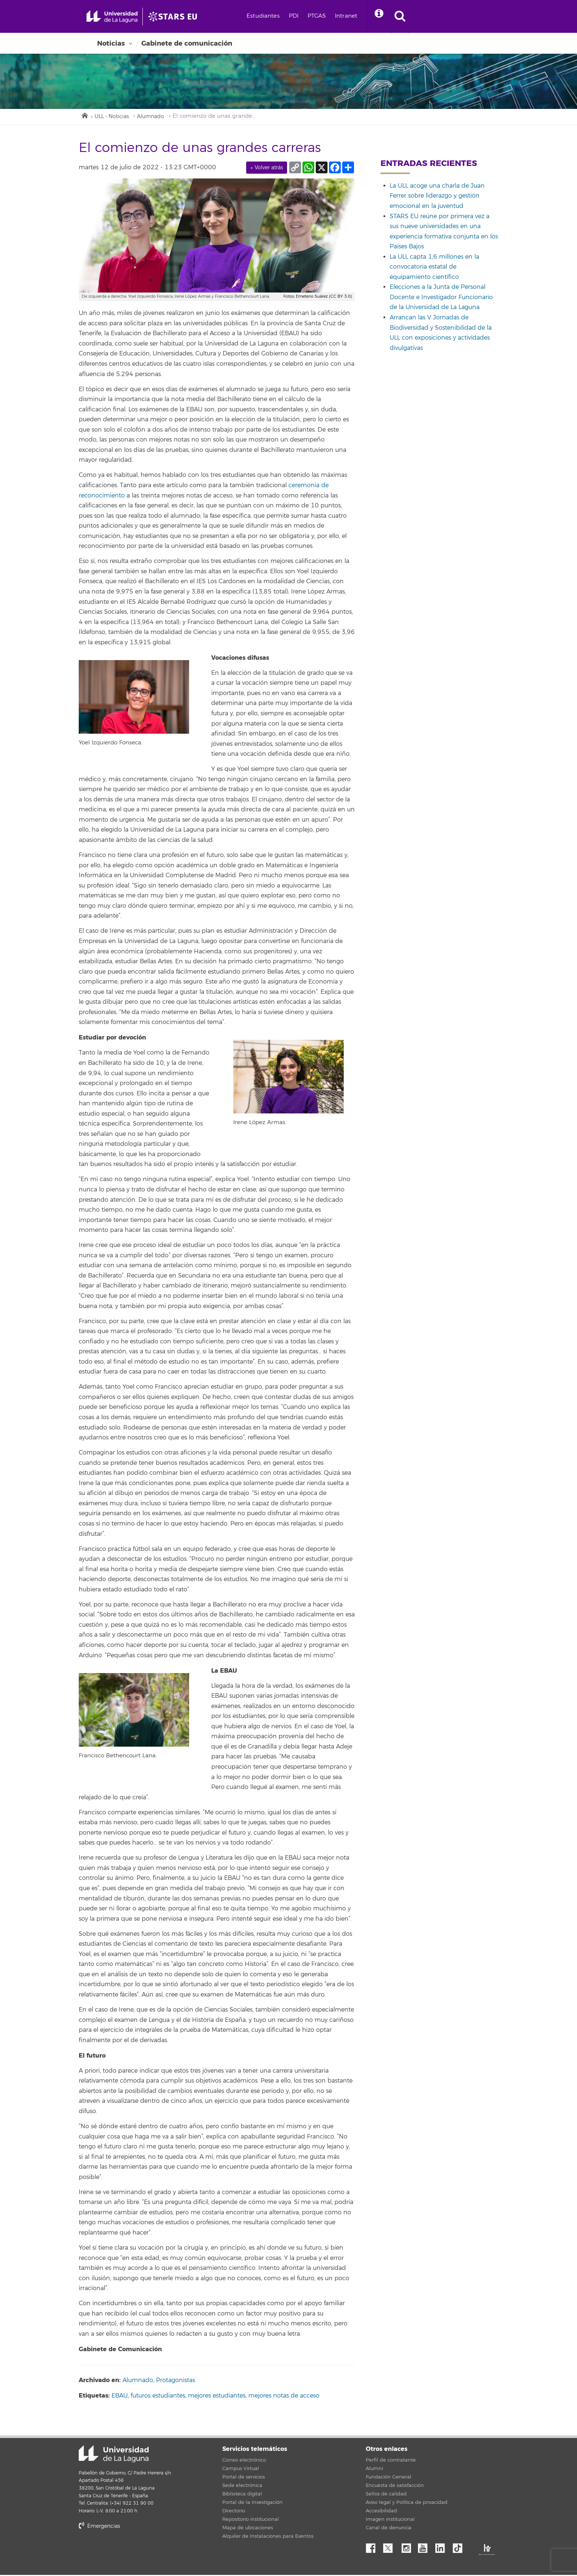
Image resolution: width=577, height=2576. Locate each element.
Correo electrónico (244, 2461)
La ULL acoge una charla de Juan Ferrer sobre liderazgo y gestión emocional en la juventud (437, 196)
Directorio (233, 2512)
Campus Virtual (240, 2470)
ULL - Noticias (113, 117)
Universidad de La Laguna (114, 2454)
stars (134, 2552)
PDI (308, 16)
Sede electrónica (242, 2487)
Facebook (373, 2547)
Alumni (374, 2470)
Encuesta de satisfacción (395, 2487)
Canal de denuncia (388, 2529)
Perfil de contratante (391, 2461)
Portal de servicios (243, 2478)
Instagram (408, 2547)
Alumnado (155, 117)
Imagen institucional (390, 2520)
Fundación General (388, 2478)
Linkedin (442, 2547)
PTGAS (331, 16)
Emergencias (99, 2527)
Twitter (391, 2547)
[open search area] (416, 16)
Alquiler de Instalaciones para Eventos (268, 2537)
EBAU (119, 2396)
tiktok (460, 2547)
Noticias (111, 43)
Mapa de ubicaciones (247, 2529)
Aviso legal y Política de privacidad (406, 2503)
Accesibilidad (381, 2512)
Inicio (84, 115)
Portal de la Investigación (252, 2503)
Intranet (360, 16)
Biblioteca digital (242, 2495)
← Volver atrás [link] (266, 168)
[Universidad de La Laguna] (184, 16)
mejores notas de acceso (283, 2396)
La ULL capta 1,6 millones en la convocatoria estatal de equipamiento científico (434, 267)
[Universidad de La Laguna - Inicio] (118, 16)
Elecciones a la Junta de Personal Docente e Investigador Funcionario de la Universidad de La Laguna (441, 298)
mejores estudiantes (216, 2396)
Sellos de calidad (386, 2495)
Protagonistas (175, 2381)
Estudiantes (277, 16)
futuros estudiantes (158, 2396)
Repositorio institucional (250, 2520)
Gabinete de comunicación (186, 43)
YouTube (425, 2547)
